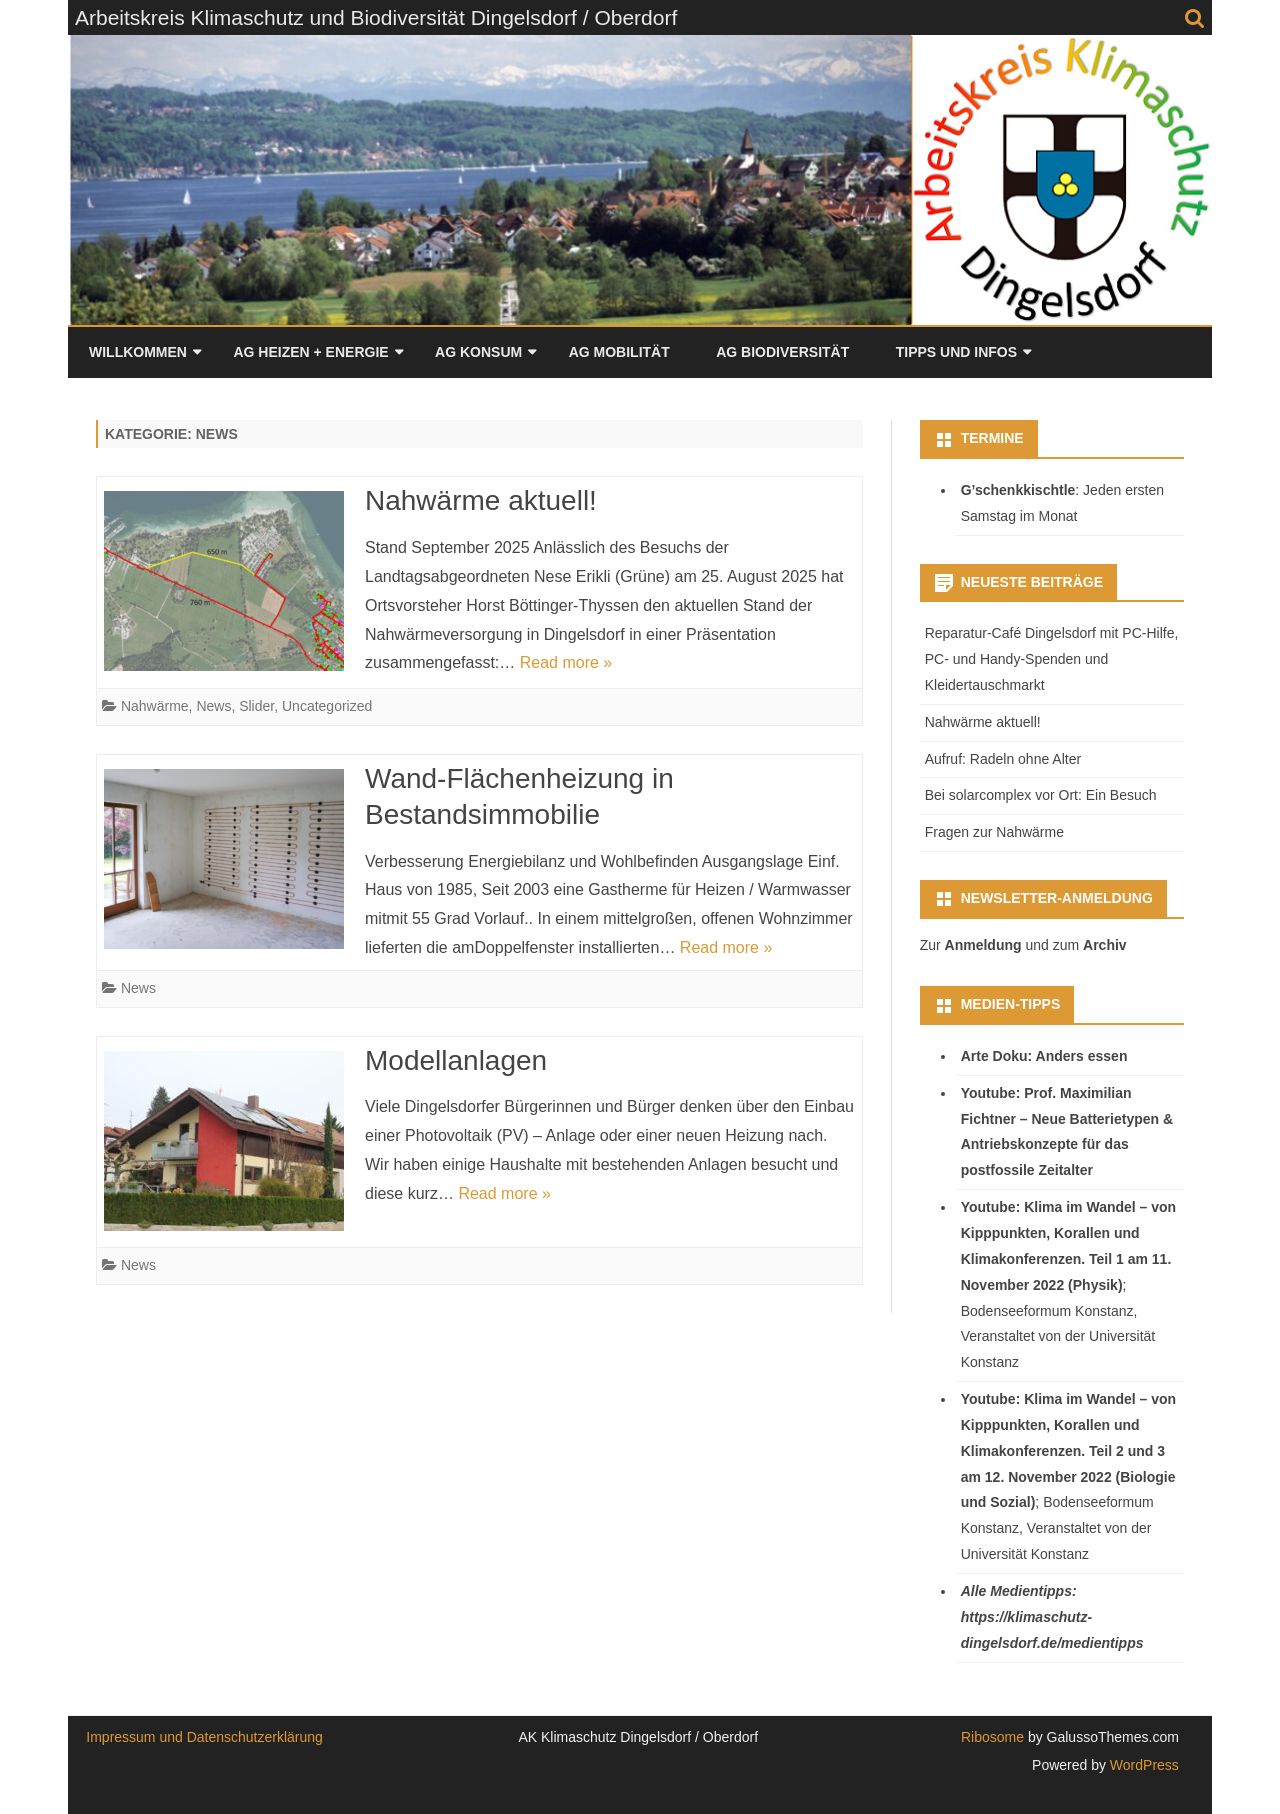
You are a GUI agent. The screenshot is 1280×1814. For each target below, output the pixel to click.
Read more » (566, 662)
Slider (256, 706)
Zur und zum (1023, 945)
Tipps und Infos (956, 352)
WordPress (1142, 1765)
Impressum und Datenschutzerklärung (204, 1737)
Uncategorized (327, 706)
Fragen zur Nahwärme (994, 832)
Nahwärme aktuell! (481, 500)
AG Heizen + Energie (310, 352)
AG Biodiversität (782, 352)
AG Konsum (478, 352)
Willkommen (138, 352)
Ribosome (992, 1737)
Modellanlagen (456, 1060)
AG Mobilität (619, 352)
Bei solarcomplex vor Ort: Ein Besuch (1041, 795)
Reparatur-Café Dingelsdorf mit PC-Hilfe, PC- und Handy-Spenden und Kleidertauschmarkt (1052, 659)
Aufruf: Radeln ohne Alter (1003, 759)
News (213, 706)
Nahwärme (155, 706)
